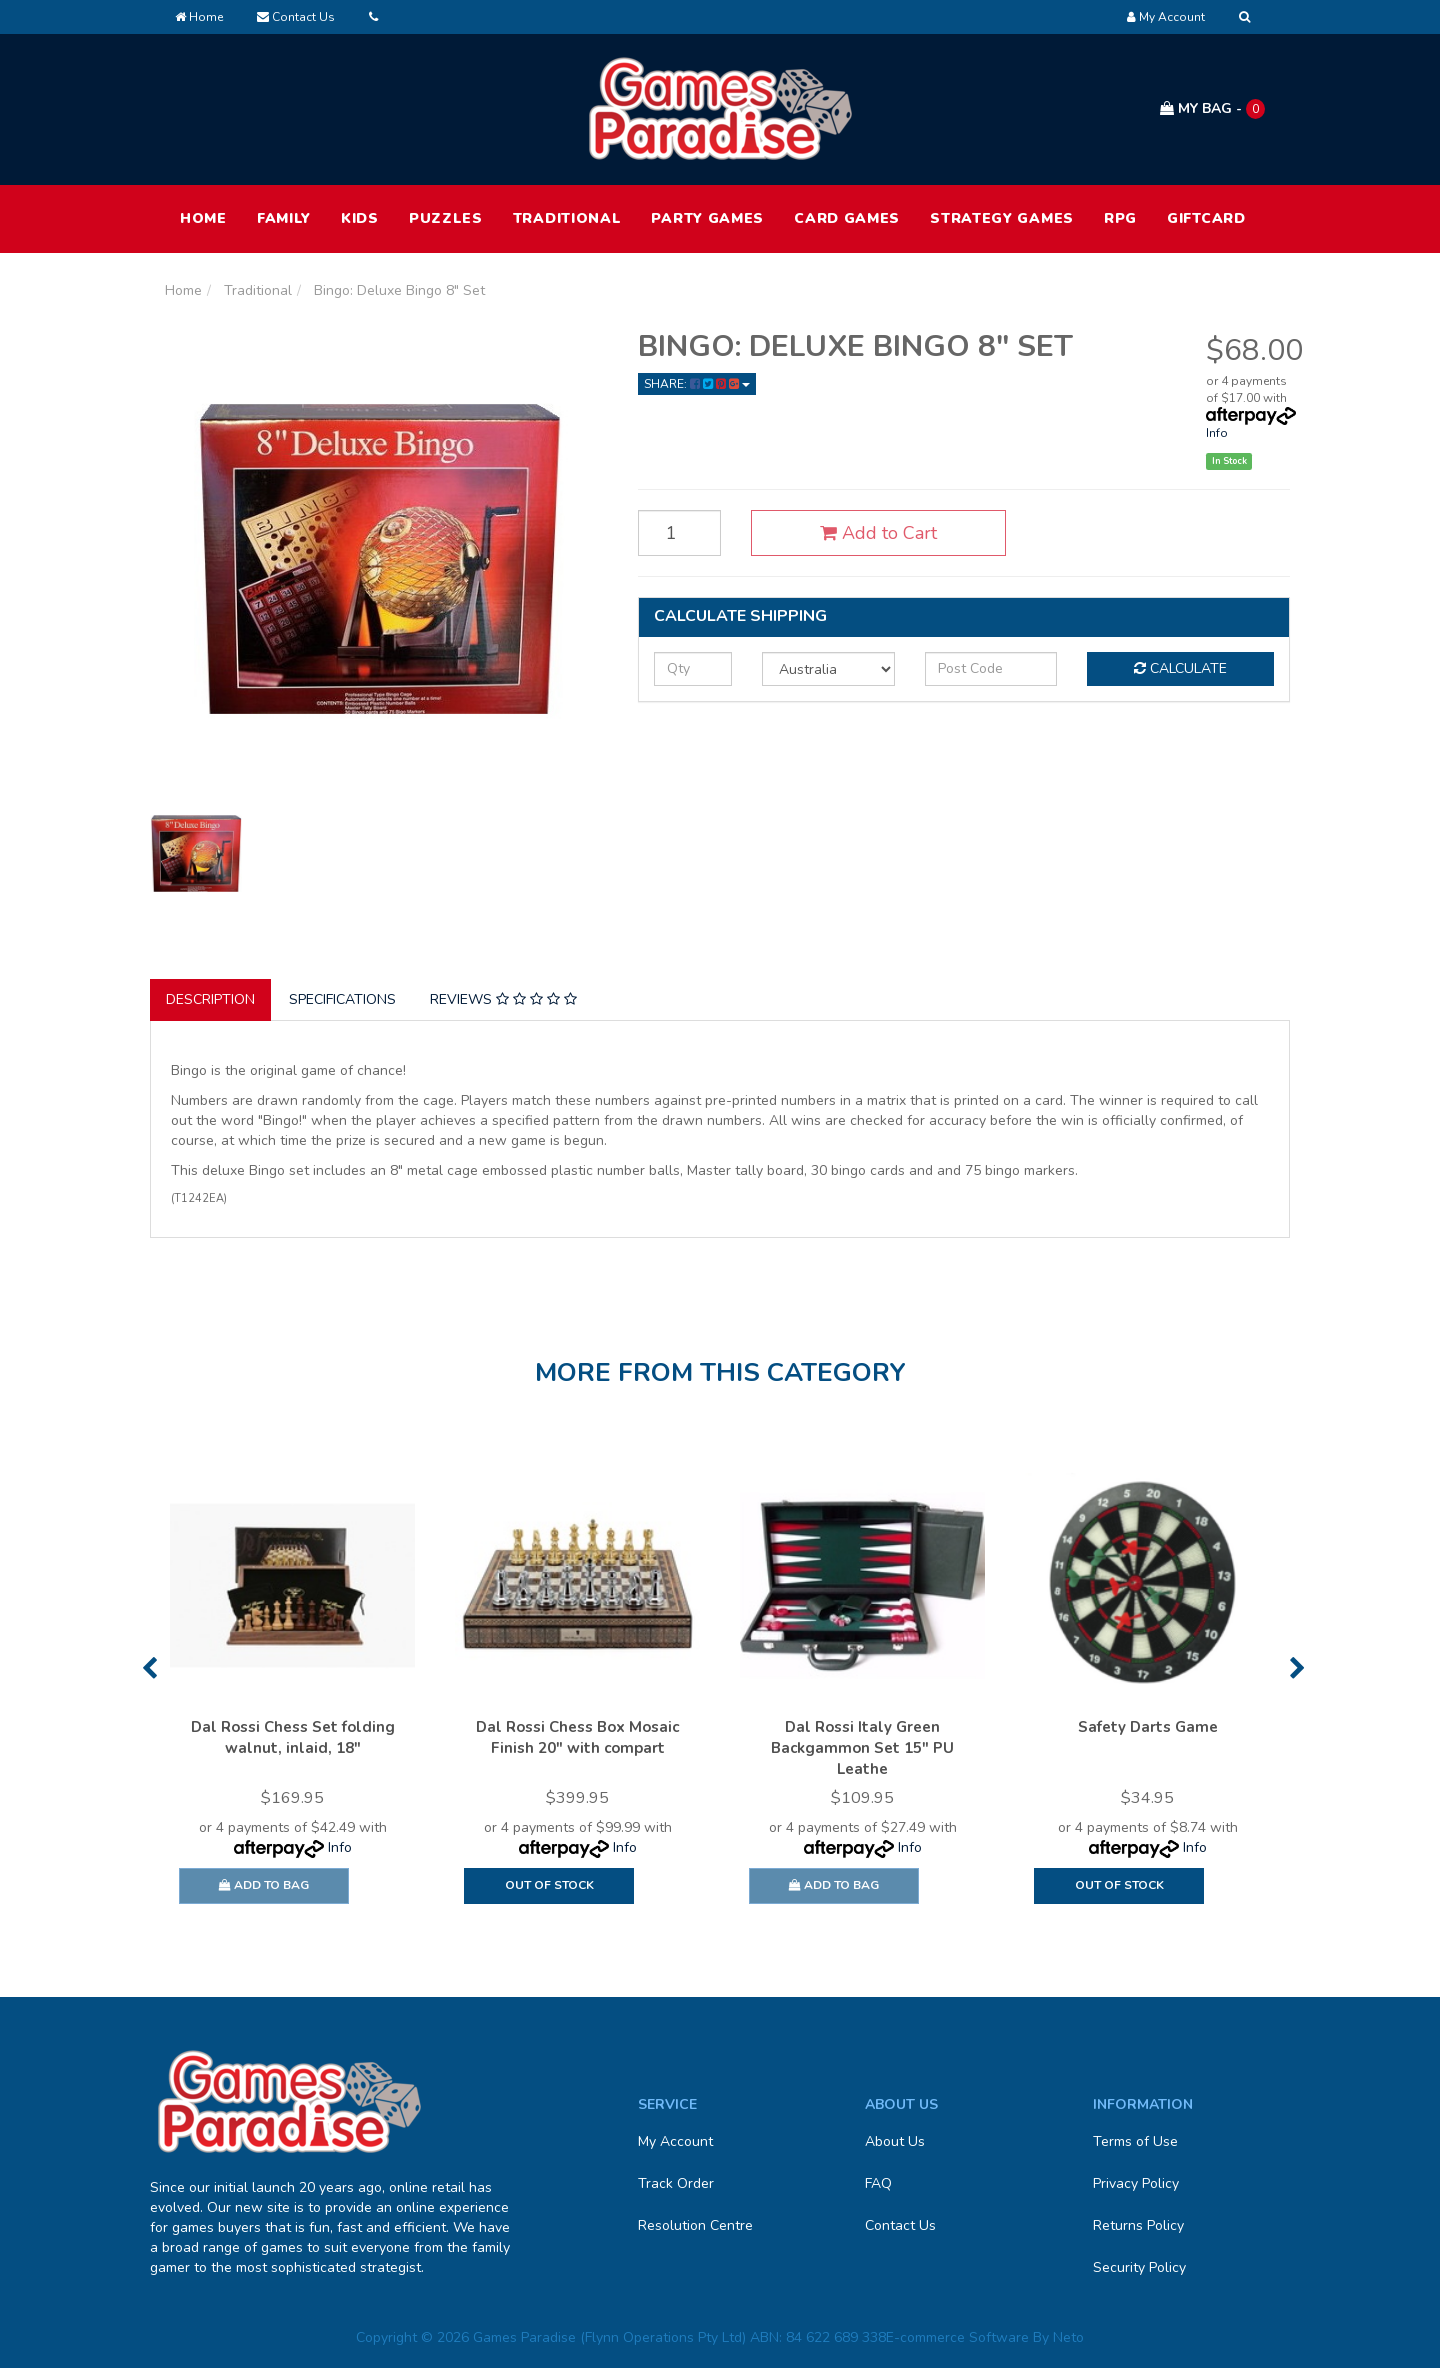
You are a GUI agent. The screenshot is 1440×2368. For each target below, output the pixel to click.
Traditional (567, 218)
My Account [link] (675, 2141)
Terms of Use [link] (1135, 2141)
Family (284, 218)
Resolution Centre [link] (695, 2225)
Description (210, 999)
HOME (203, 218)
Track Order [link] (676, 2183)
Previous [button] (149, 1668)
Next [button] (1297, 1668)
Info (1217, 433)
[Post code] (991, 669)
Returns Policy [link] (1138, 2225)
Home (199, 17)
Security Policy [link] (1139, 2267)
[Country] (828, 669)
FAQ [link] (878, 2183)
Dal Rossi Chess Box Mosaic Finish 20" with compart (577, 1737)
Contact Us (296, 17)
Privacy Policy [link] (1136, 2183)
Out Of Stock (549, 1885)
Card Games (847, 218)
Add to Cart (878, 533)
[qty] (693, 669)
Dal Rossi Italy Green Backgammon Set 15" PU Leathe (862, 1748)
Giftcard (1206, 218)
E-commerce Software (957, 2337)
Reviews (503, 999)
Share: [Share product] (697, 384)
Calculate (1180, 668)
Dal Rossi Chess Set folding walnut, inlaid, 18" (293, 1737)
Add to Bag (264, 1885)
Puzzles (446, 218)
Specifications (342, 999)
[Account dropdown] (1166, 17)
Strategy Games (1002, 218)
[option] (292, 1692)
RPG (1120, 218)
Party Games (707, 218)
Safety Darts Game (1148, 1727)
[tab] (211, 1000)
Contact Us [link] (900, 2225)
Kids (360, 218)
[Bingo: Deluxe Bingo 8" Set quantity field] (680, 533)
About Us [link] (895, 2141)
